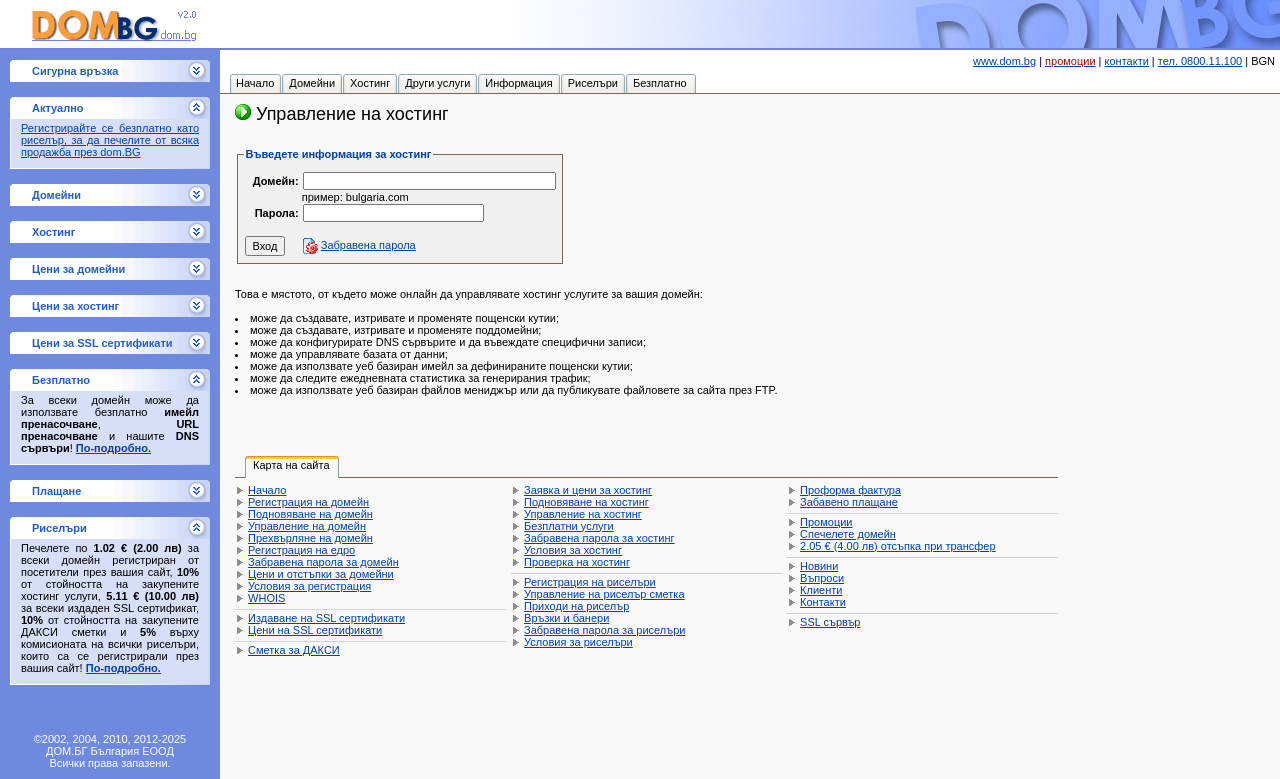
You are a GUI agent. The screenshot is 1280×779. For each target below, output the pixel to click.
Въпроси (822, 578)
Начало (267, 490)
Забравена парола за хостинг (599, 538)
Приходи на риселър (576, 606)
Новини (819, 566)
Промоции (826, 522)
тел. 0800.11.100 (1200, 61)
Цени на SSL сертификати (315, 630)
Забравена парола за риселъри (604, 630)
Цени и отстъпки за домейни (321, 574)
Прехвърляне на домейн (310, 538)
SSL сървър (830, 622)
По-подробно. (113, 448)
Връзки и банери (566, 618)
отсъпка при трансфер (898, 546)
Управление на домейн (307, 526)
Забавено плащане (849, 502)
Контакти (823, 602)
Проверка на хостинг (577, 562)
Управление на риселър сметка (604, 594)
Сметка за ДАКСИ (294, 650)
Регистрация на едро (301, 550)
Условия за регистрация (309, 586)
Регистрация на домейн (308, 502)
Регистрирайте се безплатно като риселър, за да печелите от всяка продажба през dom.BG (110, 140)
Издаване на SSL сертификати (326, 618)
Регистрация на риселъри (590, 582)
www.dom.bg (1004, 61)
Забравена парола (368, 245)
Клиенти (821, 590)
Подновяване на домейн (310, 514)
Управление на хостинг (583, 514)
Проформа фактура (850, 490)
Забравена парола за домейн (323, 562)
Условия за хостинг (573, 550)
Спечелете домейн (848, 534)
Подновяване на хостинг (586, 502)
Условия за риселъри (578, 642)
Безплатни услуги (569, 526)
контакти (1127, 61)
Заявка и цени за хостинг (588, 490)
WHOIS (266, 598)
